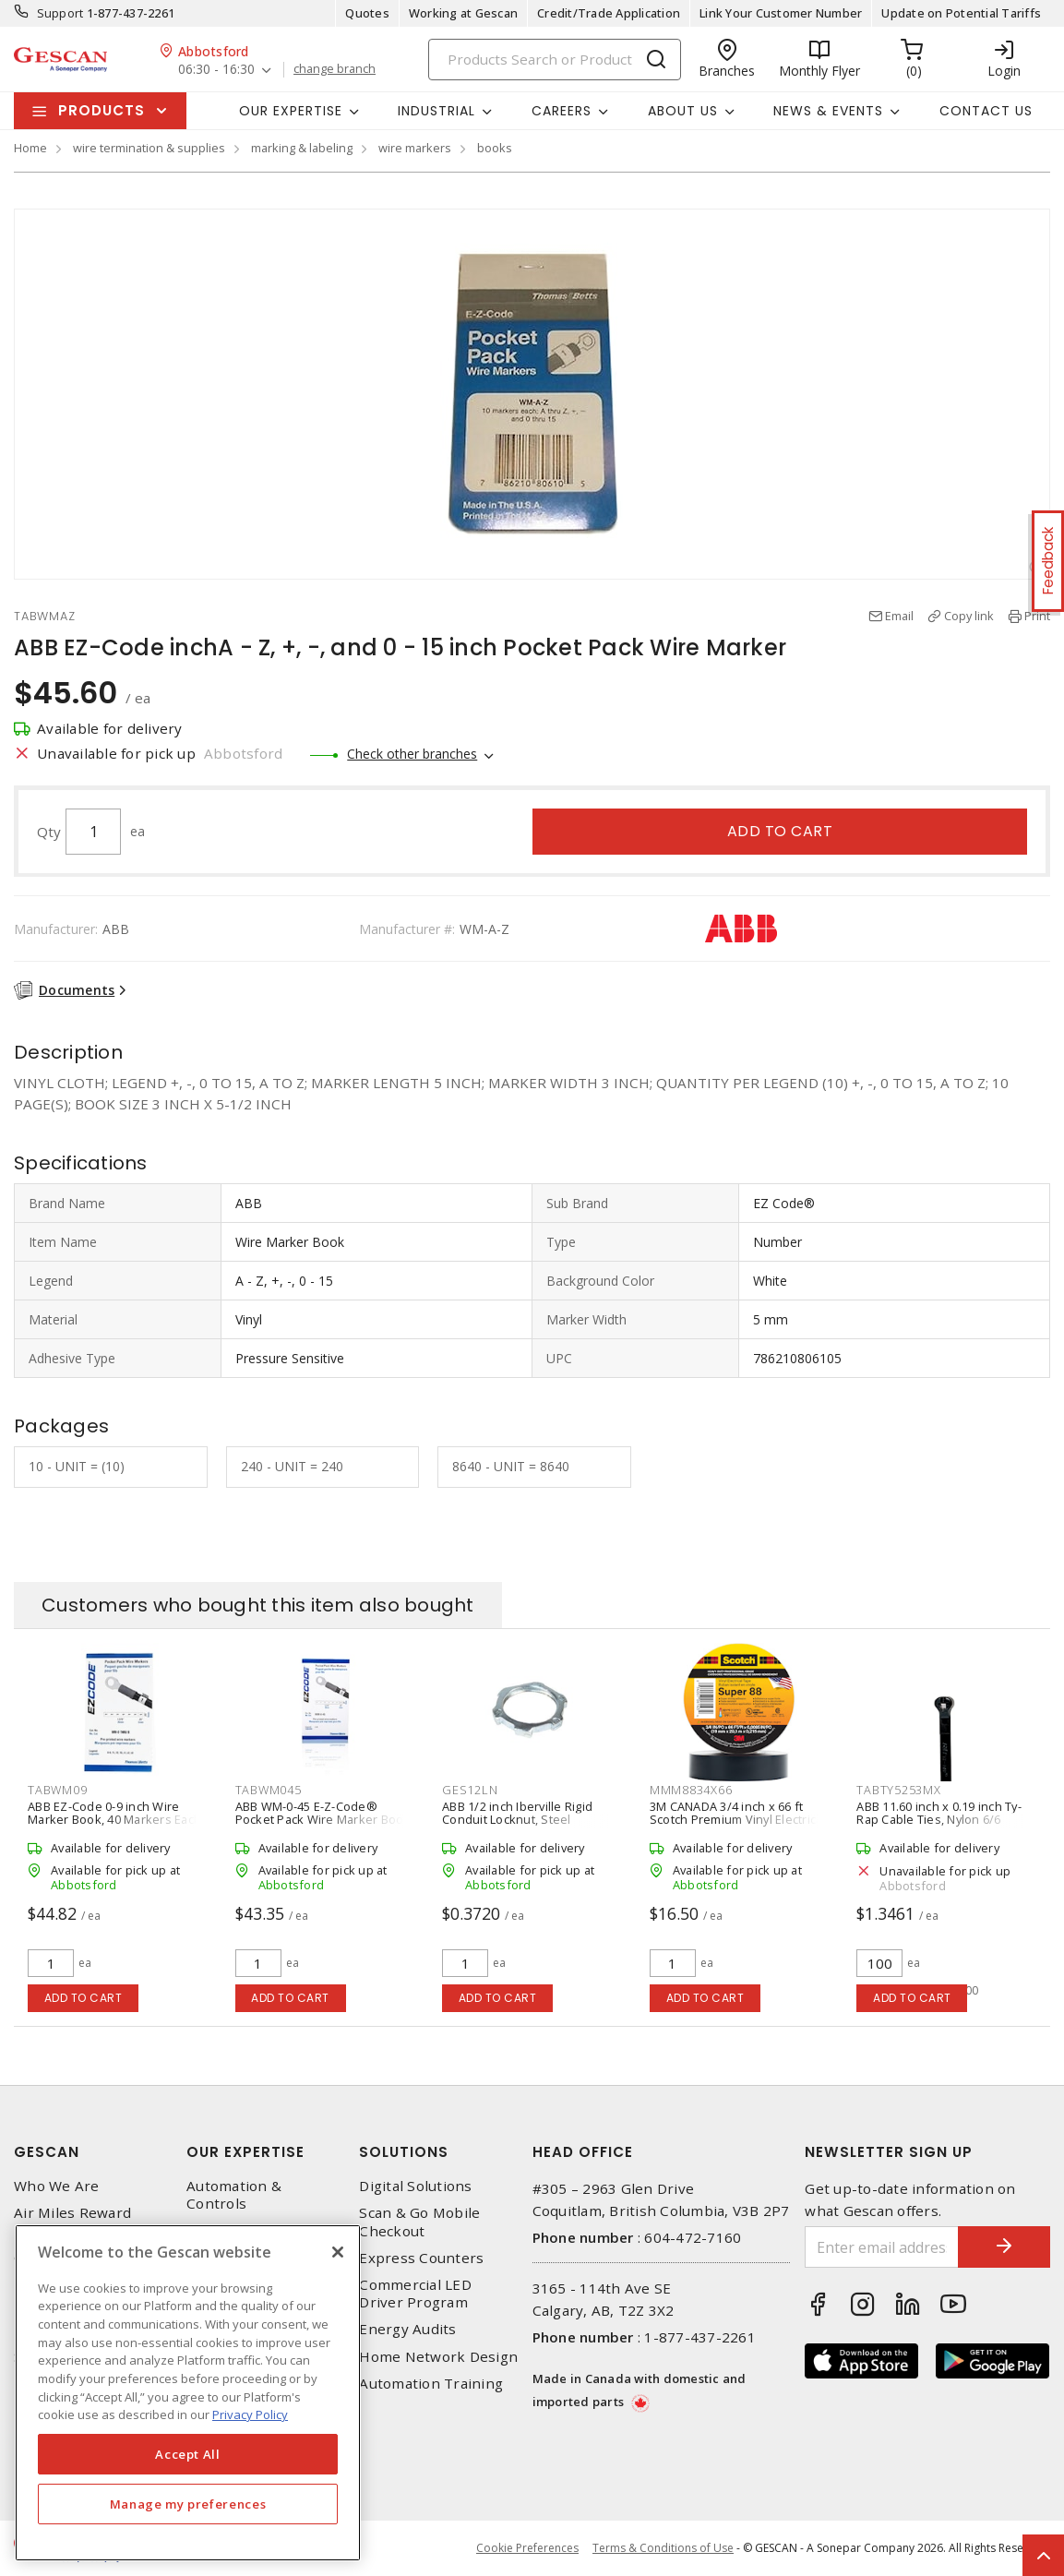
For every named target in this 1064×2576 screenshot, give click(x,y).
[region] (188, 2392)
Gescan (46, 2152)
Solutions (403, 2152)
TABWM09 (57, 1789)
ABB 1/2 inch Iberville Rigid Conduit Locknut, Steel (517, 1812)
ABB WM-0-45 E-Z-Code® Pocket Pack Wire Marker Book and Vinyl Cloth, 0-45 (323, 1819)
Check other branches (412, 753)
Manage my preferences (188, 2504)
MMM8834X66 (691, 1789)
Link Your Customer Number (780, 13)
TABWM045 (268, 1789)
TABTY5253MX (898, 1789)
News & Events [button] (828, 111)
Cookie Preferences (527, 2548)
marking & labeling (302, 147)
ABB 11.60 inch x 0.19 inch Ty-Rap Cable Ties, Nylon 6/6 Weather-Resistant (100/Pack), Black (942, 1825)
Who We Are (57, 2186)
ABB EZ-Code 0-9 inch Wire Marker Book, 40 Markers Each (114, 1812)
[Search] (554, 59)
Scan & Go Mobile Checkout (419, 2221)
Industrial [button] (436, 111)
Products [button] (101, 110)
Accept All (188, 2454)
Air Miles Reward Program (72, 2221)
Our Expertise (245, 2152)
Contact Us (986, 111)
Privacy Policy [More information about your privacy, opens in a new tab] (250, 2414)
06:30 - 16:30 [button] (216, 70)
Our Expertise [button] (290, 111)
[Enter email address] (882, 2247)
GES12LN (469, 1789)
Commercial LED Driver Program (415, 2293)
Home (30, 147)
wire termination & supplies (149, 147)
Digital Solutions (415, 2186)
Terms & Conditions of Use (663, 2548)
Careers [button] (562, 111)
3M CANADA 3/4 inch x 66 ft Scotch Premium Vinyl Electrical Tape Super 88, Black (738, 1819)
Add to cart (780, 831)
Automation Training (431, 2383)
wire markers (414, 147)
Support (60, 13)
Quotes (367, 13)
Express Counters (421, 2258)
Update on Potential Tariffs (961, 13)
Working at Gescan (463, 13)
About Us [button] (683, 111)
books (494, 147)
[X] (337, 2252)
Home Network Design (438, 2357)
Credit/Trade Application (608, 13)
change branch (334, 69)
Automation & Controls (233, 2194)
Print (1037, 615)
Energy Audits (407, 2329)
